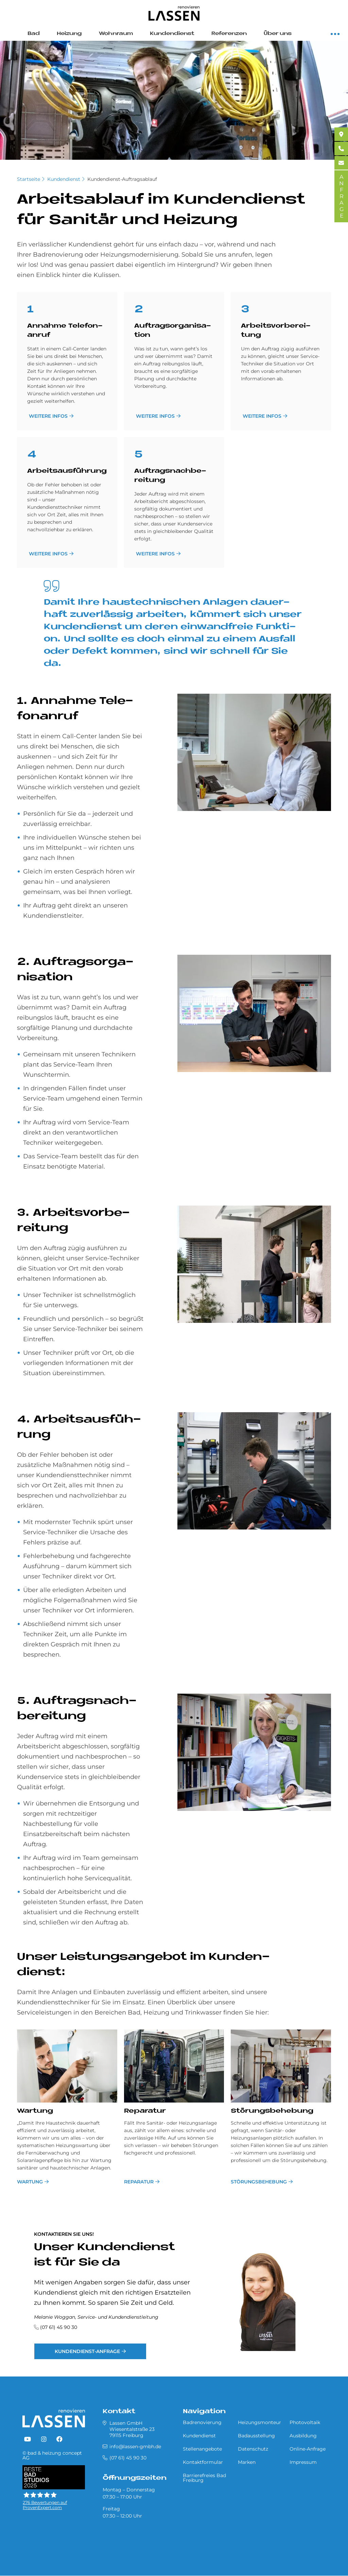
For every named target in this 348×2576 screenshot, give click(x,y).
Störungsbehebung (272, 2111)
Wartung (35, 2111)
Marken (247, 2462)
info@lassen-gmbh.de (135, 2446)
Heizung (69, 33)
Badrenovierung (202, 2422)
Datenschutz (253, 2449)
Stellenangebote (202, 2449)
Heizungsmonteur (259, 2422)
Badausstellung (256, 2436)
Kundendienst (172, 33)
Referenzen (229, 33)
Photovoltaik (305, 2422)
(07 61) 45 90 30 (58, 2327)
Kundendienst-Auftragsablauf (122, 179)
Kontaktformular (203, 2462)
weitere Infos (48, 416)
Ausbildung (303, 2436)
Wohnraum (116, 33)
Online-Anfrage (308, 2449)
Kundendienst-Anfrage (87, 2351)
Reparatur (145, 2111)
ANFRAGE (341, 196)
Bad (34, 33)
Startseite (28, 179)
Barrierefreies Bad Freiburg (204, 2477)
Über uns (278, 33)
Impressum (303, 2462)
